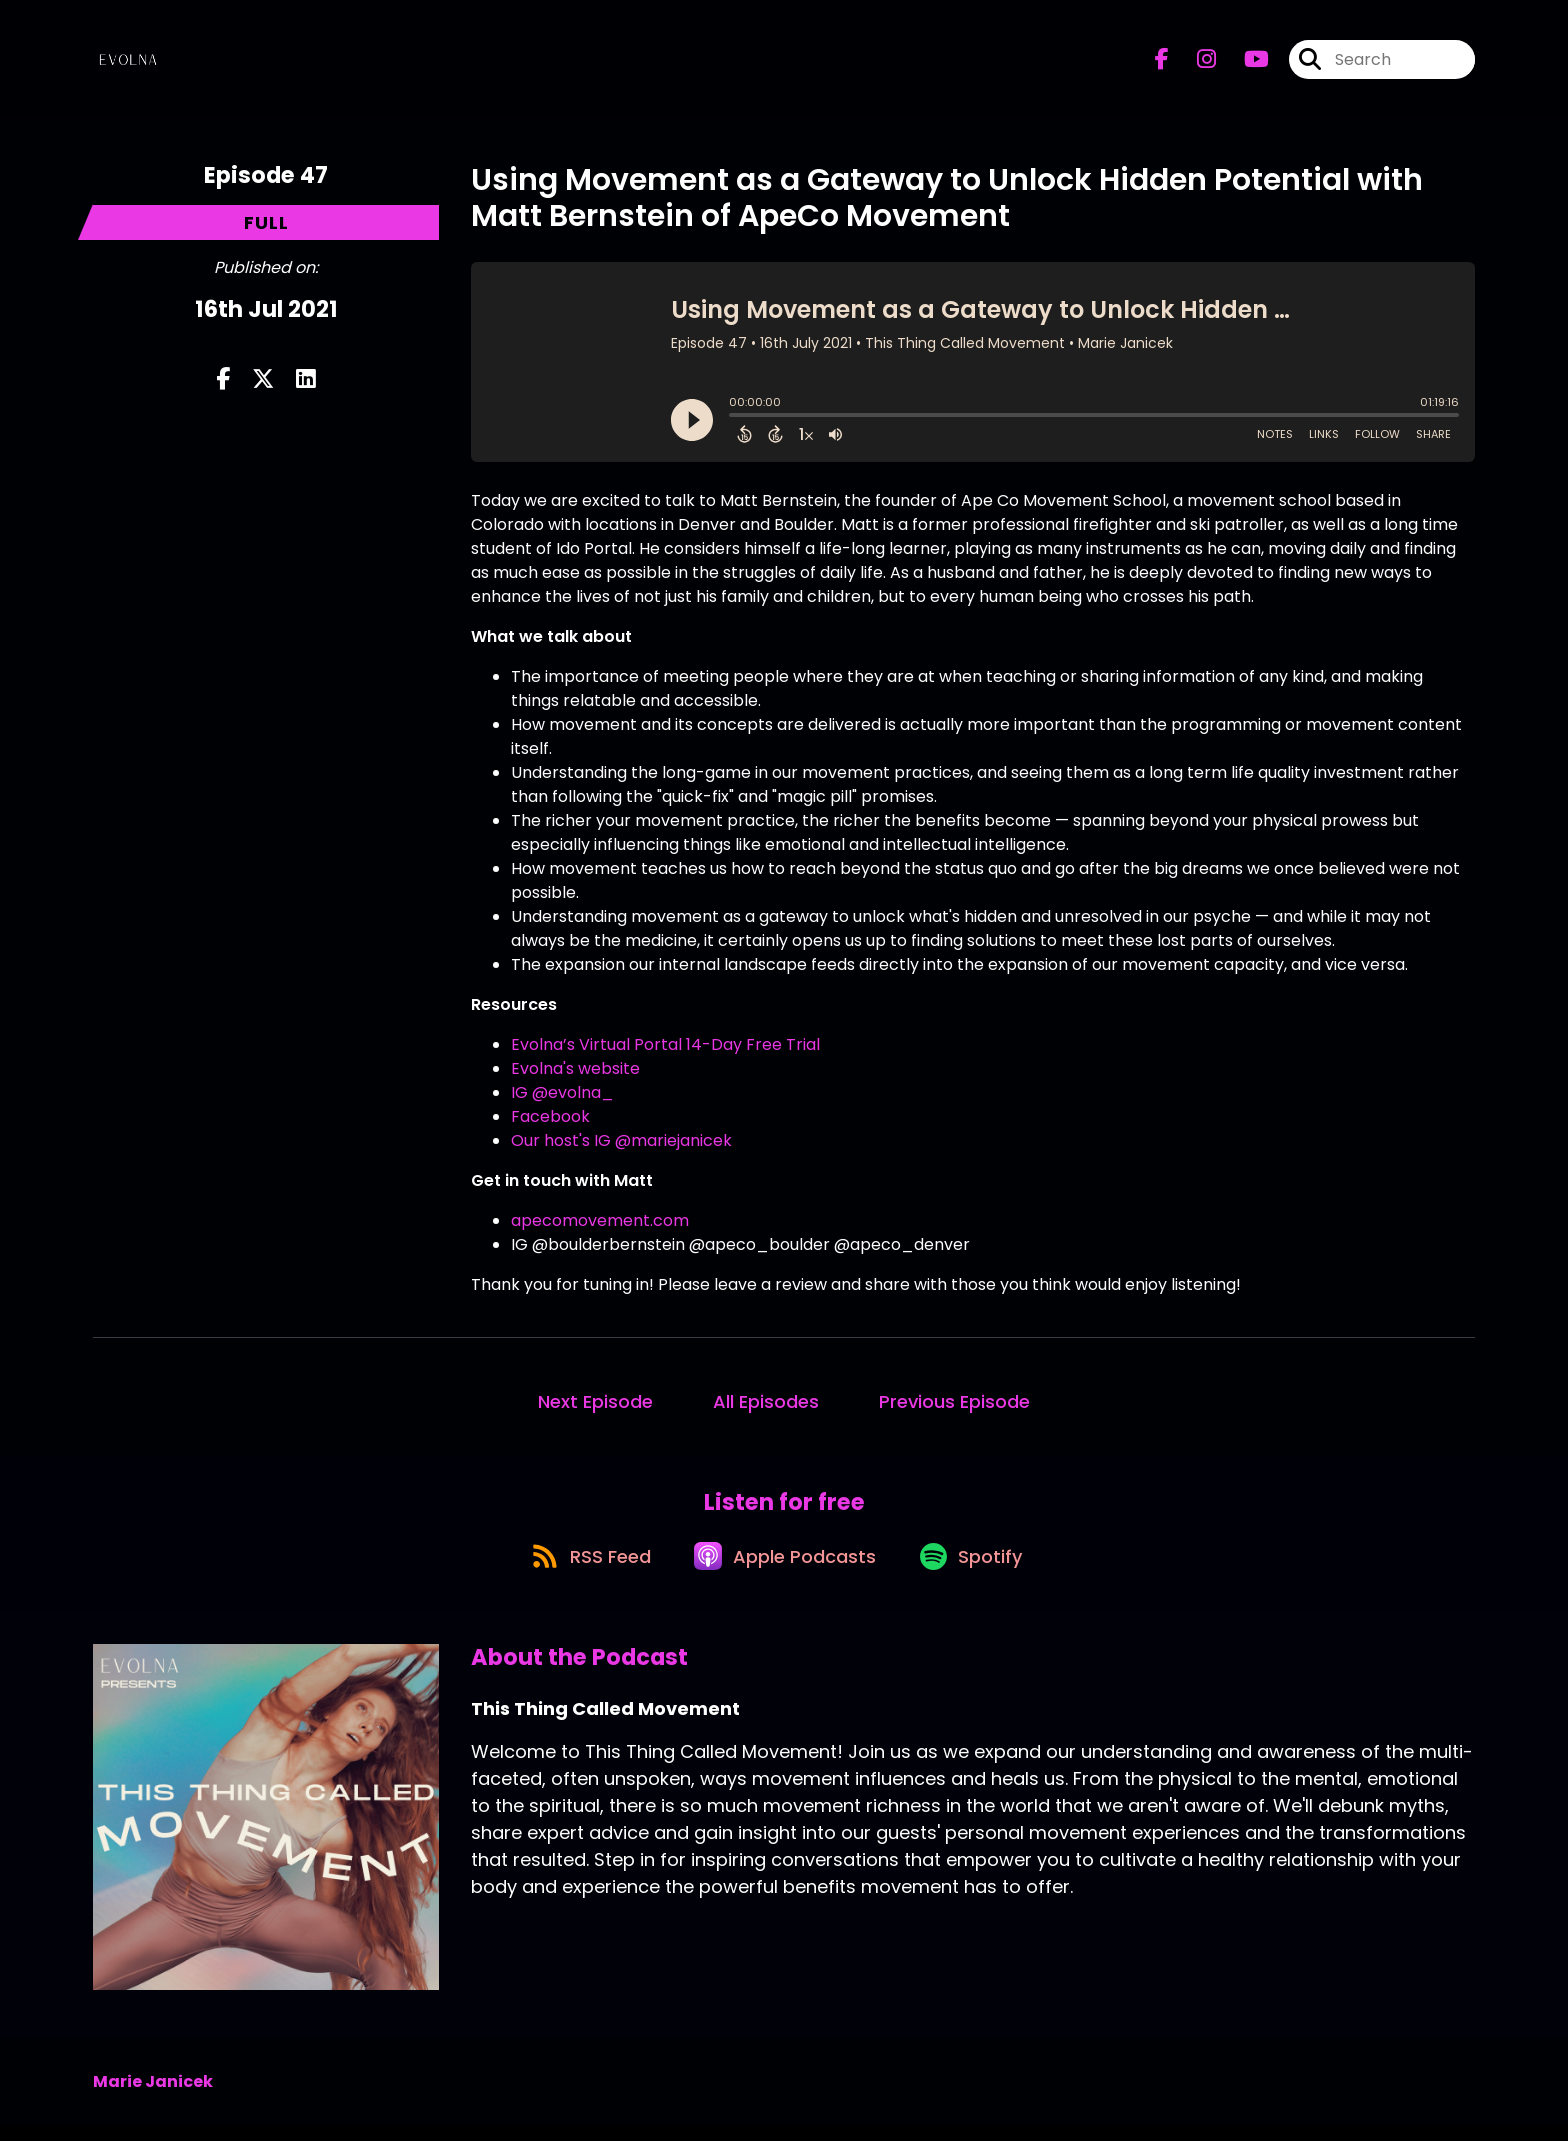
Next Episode (595, 1401)
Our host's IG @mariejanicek (621, 1140)
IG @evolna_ (562, 1092)
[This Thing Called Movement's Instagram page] (1194, 65)
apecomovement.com (600, 1220)
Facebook (550, 1116)
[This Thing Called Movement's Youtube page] (1244, 65)
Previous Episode (954, 1401)
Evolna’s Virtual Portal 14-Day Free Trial (665, 1044)
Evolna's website (575, 1068)
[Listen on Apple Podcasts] (783, 1570)
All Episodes (766, 1401)
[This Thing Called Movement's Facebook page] (1162, 65)
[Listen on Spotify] (979, 1569)
